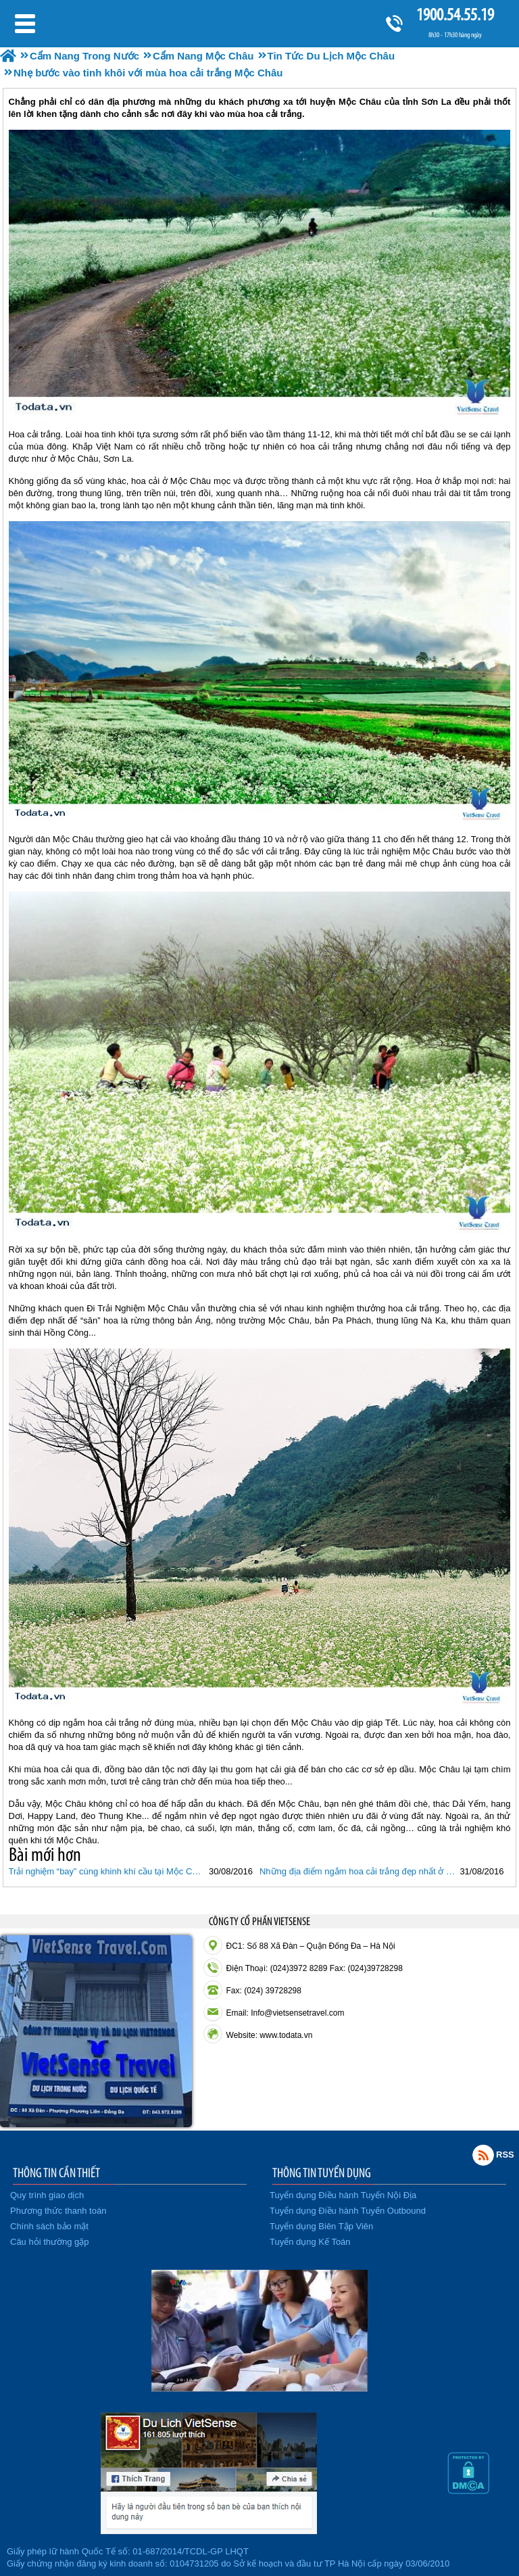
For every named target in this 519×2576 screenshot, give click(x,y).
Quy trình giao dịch (47, 2195)
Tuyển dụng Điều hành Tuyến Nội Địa (343, 2195)
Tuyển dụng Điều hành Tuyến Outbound (348, 2211)
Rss (483, 2155)
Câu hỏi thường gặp (49, 2242)
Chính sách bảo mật (49, 2226)
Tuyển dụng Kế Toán (310, 2242)
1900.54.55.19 (454, 14)
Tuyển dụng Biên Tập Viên (321, 2226)
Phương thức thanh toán (58, 2211)
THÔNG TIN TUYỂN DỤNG (321, 2172)
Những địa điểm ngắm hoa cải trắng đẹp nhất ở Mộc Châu (358, 1871)
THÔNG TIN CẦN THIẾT (56, 2172)
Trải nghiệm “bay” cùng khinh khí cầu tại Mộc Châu (107, 1871)
